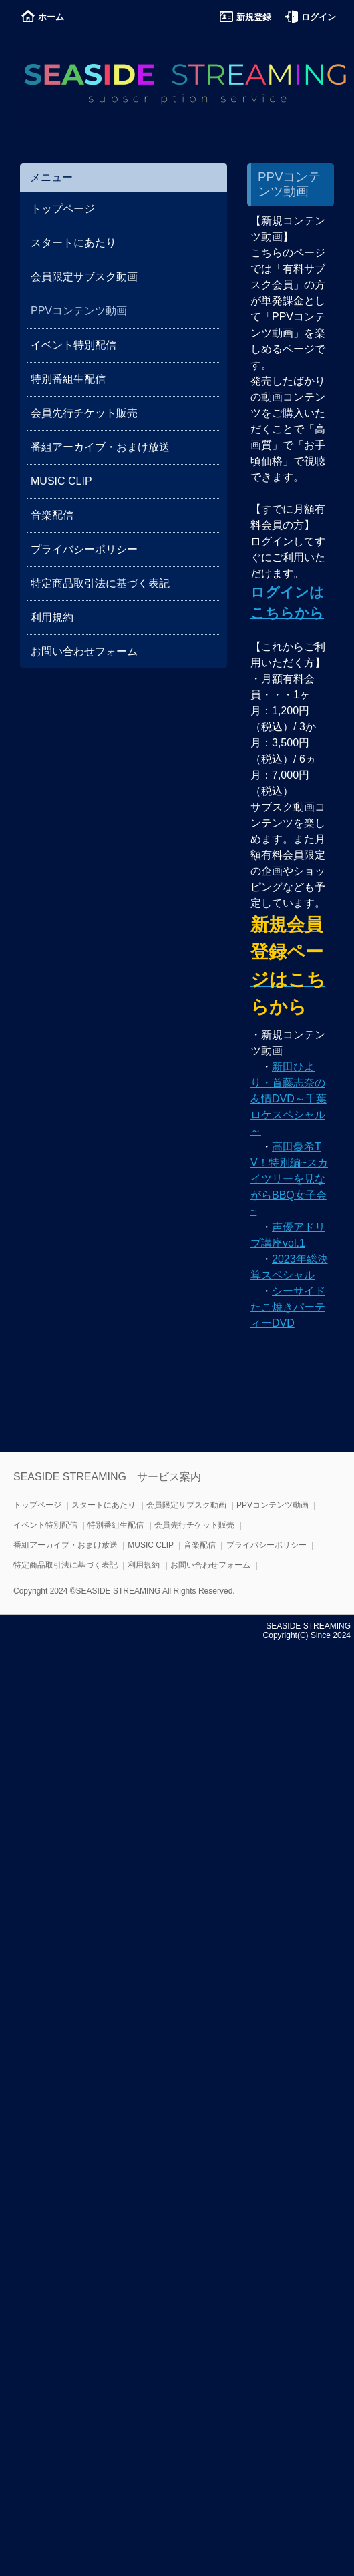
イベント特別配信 (73, 345)
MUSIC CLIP (61, 481)
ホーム (42, 17)
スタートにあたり (73, 242)
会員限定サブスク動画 (84, 276)
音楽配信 (52, 515)
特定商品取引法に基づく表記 (100, 583)
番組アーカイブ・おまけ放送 (100, 447)
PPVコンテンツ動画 (272, 1505)
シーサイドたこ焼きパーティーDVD (287, 1307)
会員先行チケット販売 (84, 413)
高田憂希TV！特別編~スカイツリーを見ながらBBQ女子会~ (289, 1179)
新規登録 (245, 17)
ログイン (310, 17)
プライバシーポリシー (84, 549)
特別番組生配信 (68, 379)
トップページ (63, 208)
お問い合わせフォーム (84, 651)
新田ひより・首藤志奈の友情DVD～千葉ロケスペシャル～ (288, 1098)
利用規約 (52, 617)
